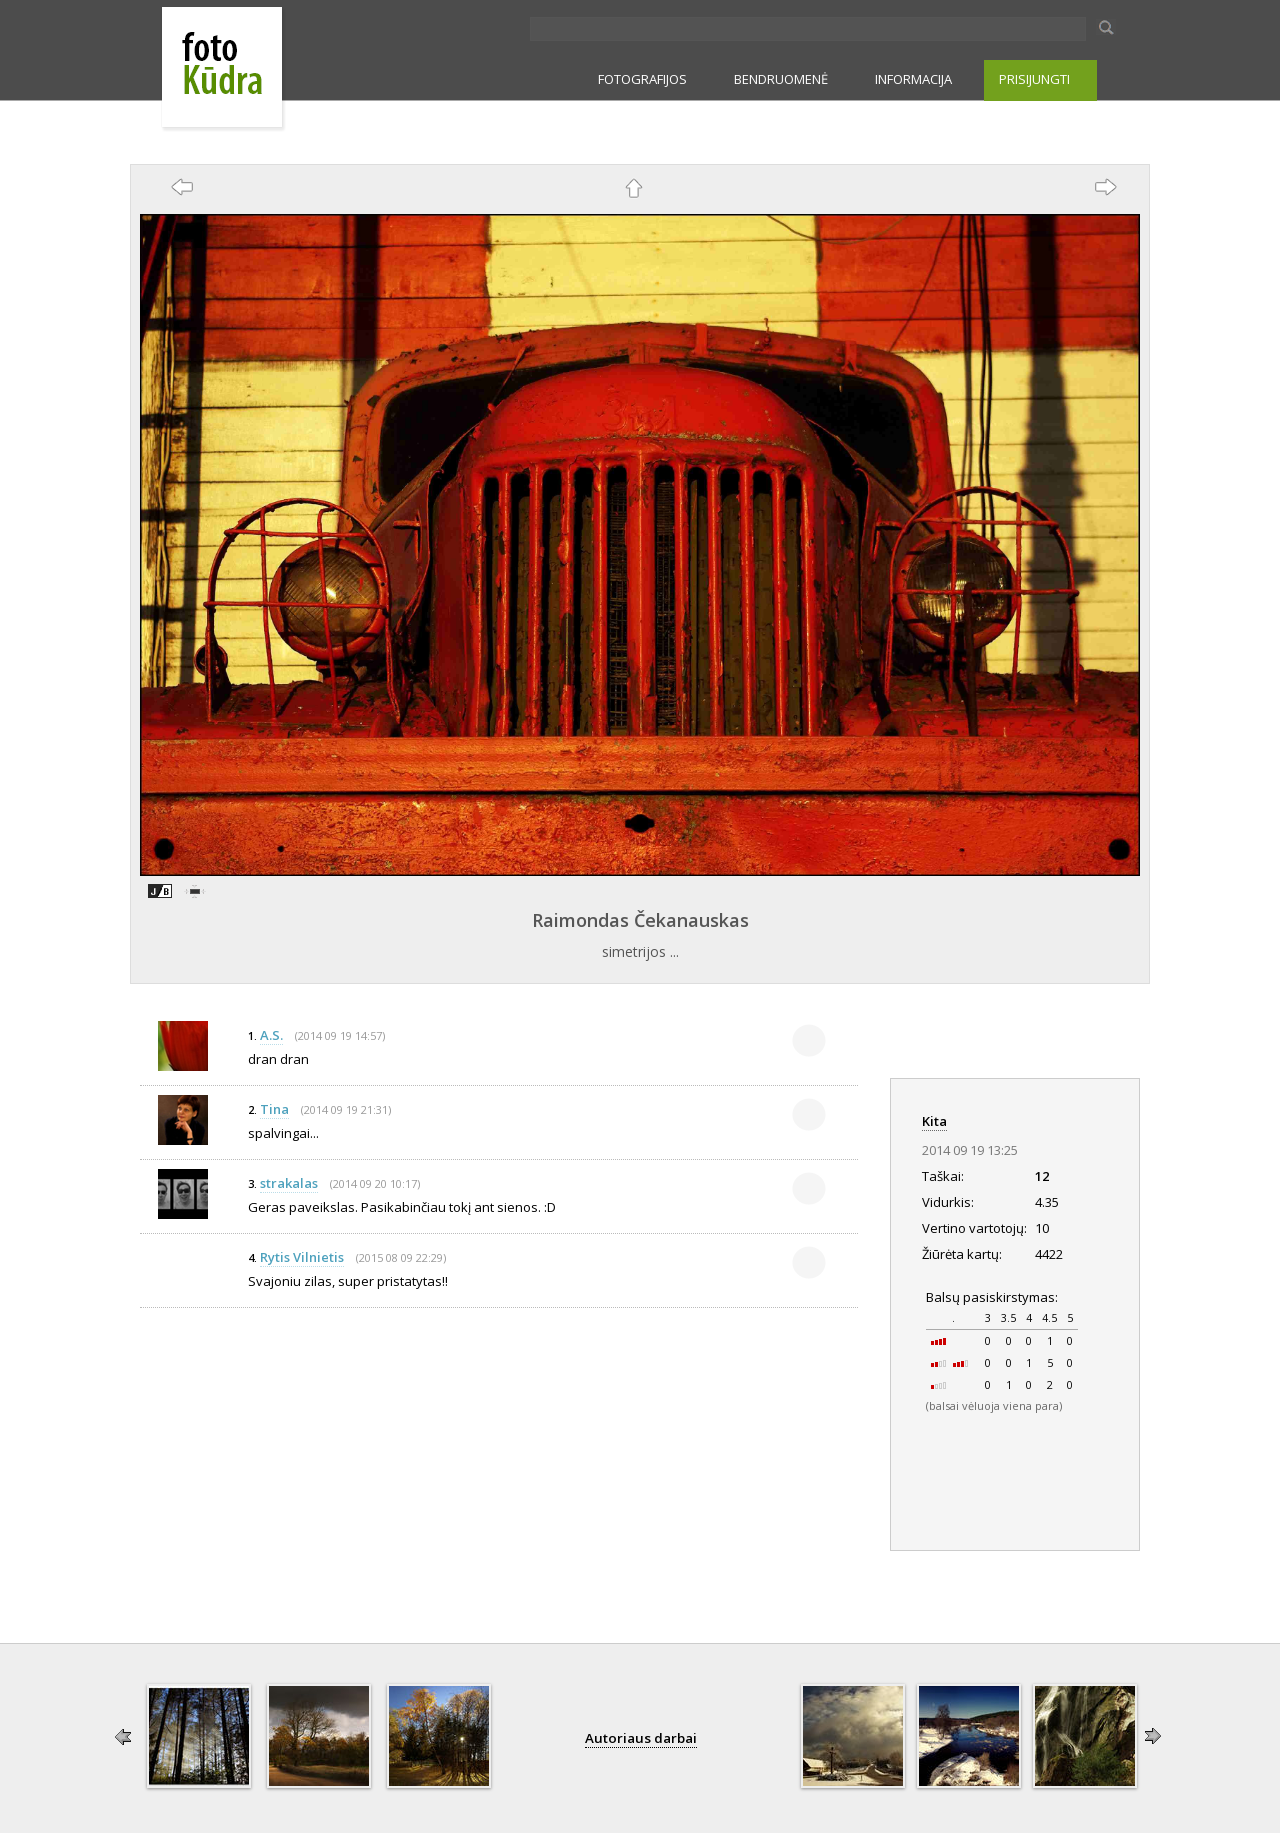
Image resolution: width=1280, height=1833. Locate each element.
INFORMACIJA (913, 79)
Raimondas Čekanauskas (640, 920)
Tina (274, 1109)
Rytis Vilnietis (302, 1257)
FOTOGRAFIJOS (642, 79)
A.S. (271, 1035)
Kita (934, 1121)
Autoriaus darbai (641, 1738)
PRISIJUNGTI (1034, 79)
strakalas (289, 1183)
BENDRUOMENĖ (781, 79)
